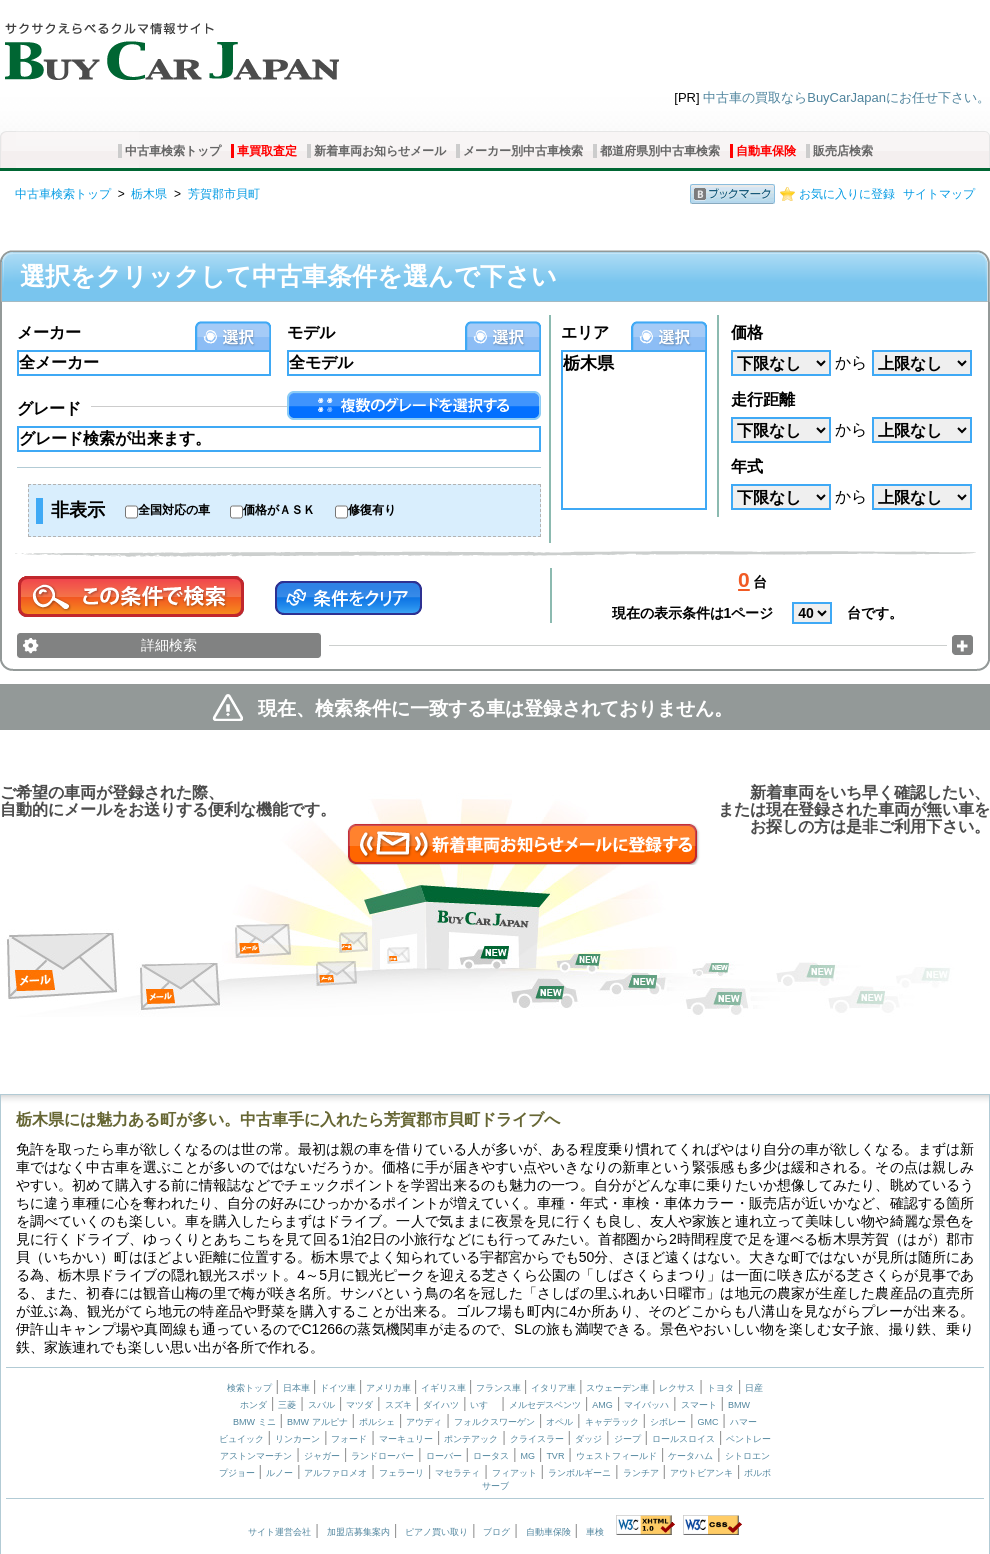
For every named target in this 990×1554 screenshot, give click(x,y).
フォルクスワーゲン (494, 1422)
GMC (707, 1422)
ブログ (496, 1532)
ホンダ (253, 1405)
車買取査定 (267, 151)
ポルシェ (377, 1422)
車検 (595, 1532)
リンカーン (297, 1439)
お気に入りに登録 (847, 194)
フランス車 (500, 1388)
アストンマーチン (256, 1456)
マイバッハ (646, 1405)
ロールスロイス (683, 1439)
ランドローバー (382, 1456)
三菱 (287, 1405)
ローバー (444, 1456)
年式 (747, 466)
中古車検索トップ (173, 151)
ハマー (743, 1422)
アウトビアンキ (701, 1473)
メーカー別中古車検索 (523, 151)
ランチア (641, 1473)
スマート (699, 1405)
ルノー (279, 1473)
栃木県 (149, 194)
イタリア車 (555, 1388)
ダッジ (588, 1439)
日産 (754, 1388)
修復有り (372, 510)
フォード (349, 1439)
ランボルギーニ (579, 1473)
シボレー (668, 1422)
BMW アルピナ (317, 1422)
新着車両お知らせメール (380, 151)
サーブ (495, 1486)
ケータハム (690, 1456)
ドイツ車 (339, 1388)
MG (527, 1456)
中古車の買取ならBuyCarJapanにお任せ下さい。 (846, 97)
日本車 (298, 1388)
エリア (585, 332)
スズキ (398, 1405)
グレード (49, 408)
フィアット (514, 1473)
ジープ (627, 1439)
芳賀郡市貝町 (224, 194)
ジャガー (322, 1456)
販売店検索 (843, 151)
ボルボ (757, 1473)
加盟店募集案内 (358, 1532)
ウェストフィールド (616, 1456)
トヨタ (720, 1388)
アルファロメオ (335, 1473)
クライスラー (537, 1439)
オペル (559, 1422)
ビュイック (241, 1439)
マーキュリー (406, 1439)
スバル (321, 1405)
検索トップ (249, 1388)
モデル (311, 332)
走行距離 (763, 399)
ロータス (491, 1456)
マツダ (359, 1405)
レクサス (677, 1388)
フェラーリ (401, 1473)
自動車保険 (766, 151)
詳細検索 (169, 645)
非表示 (78, 510)
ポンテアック (471, 1439)
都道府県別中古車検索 (660, 151)
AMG (602, 1405)
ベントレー (748, 1439)
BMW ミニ (254, 1422)
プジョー (237, 1473)
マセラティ (457, 1473)
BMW (739, 1405)
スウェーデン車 (619, 1388)
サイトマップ (939, 194)
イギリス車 (445, 1388)
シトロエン (747, 1456)
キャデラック (612, 1422)
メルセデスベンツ (545, 1405)
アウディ (424, 1422)
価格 (747, 332)
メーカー (49, 332)
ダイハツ (441, 1405)
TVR (555, 1456)
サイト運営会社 (279, 1532)
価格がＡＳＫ (279, 510)
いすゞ (483, 1405)
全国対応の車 (174, 510)
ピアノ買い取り (436, 1532)
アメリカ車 (390, 1388)
